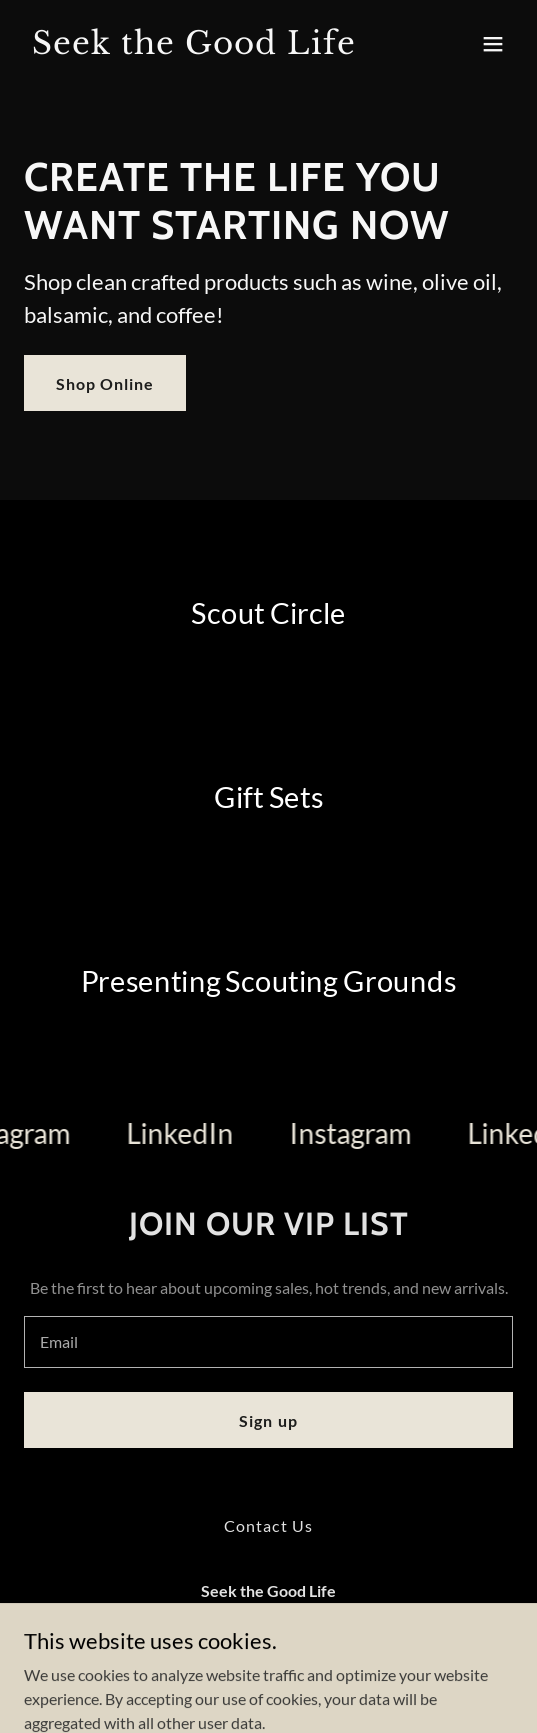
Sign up (268, 1420)
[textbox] (268, 1342)
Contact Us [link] (268, 1525)
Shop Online (105, 383)
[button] (493, 44)
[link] (195, 47)
